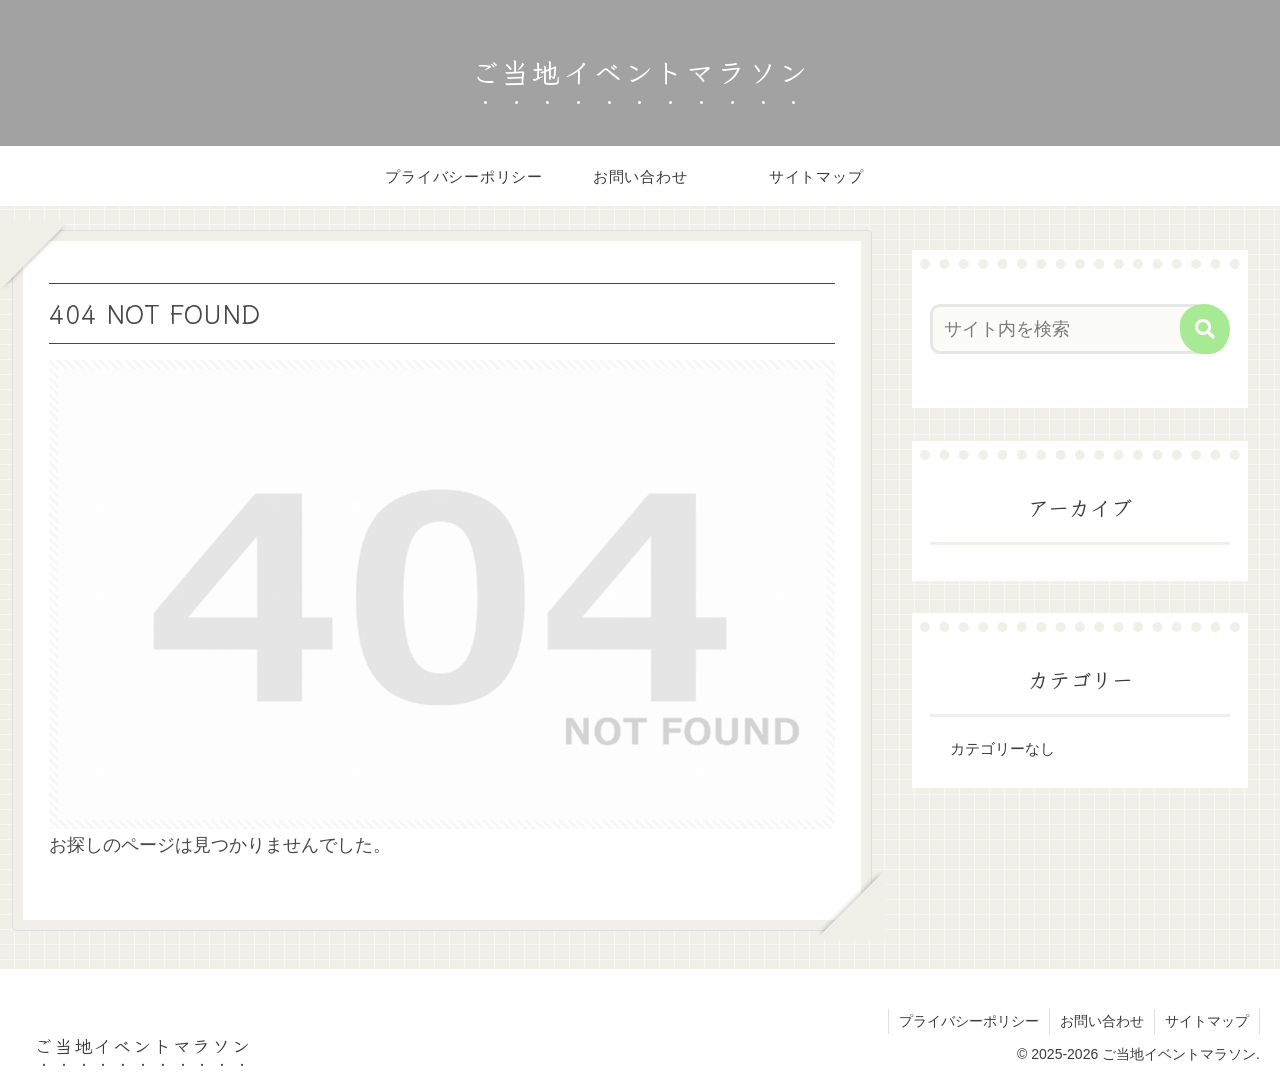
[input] (1068, 329)
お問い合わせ (1102, 1021)
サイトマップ (1207, 1021)
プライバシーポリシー (969, 1021)
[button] (1205, 329)
